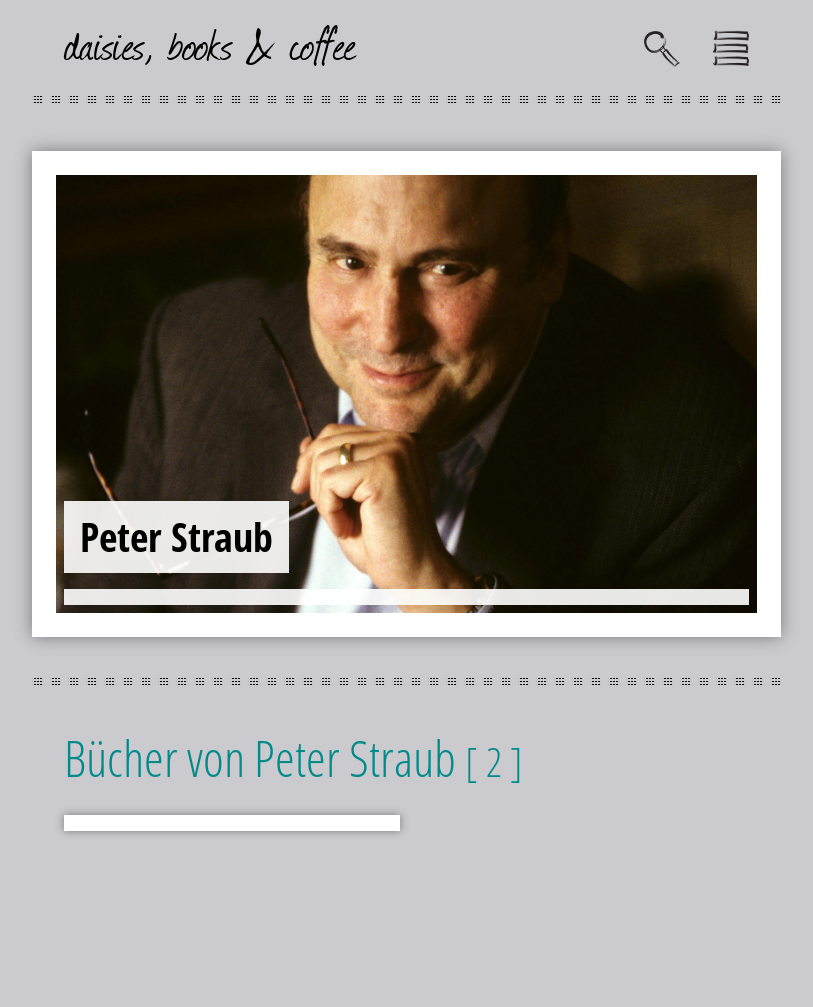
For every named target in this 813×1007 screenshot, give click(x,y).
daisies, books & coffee (210, 43)
